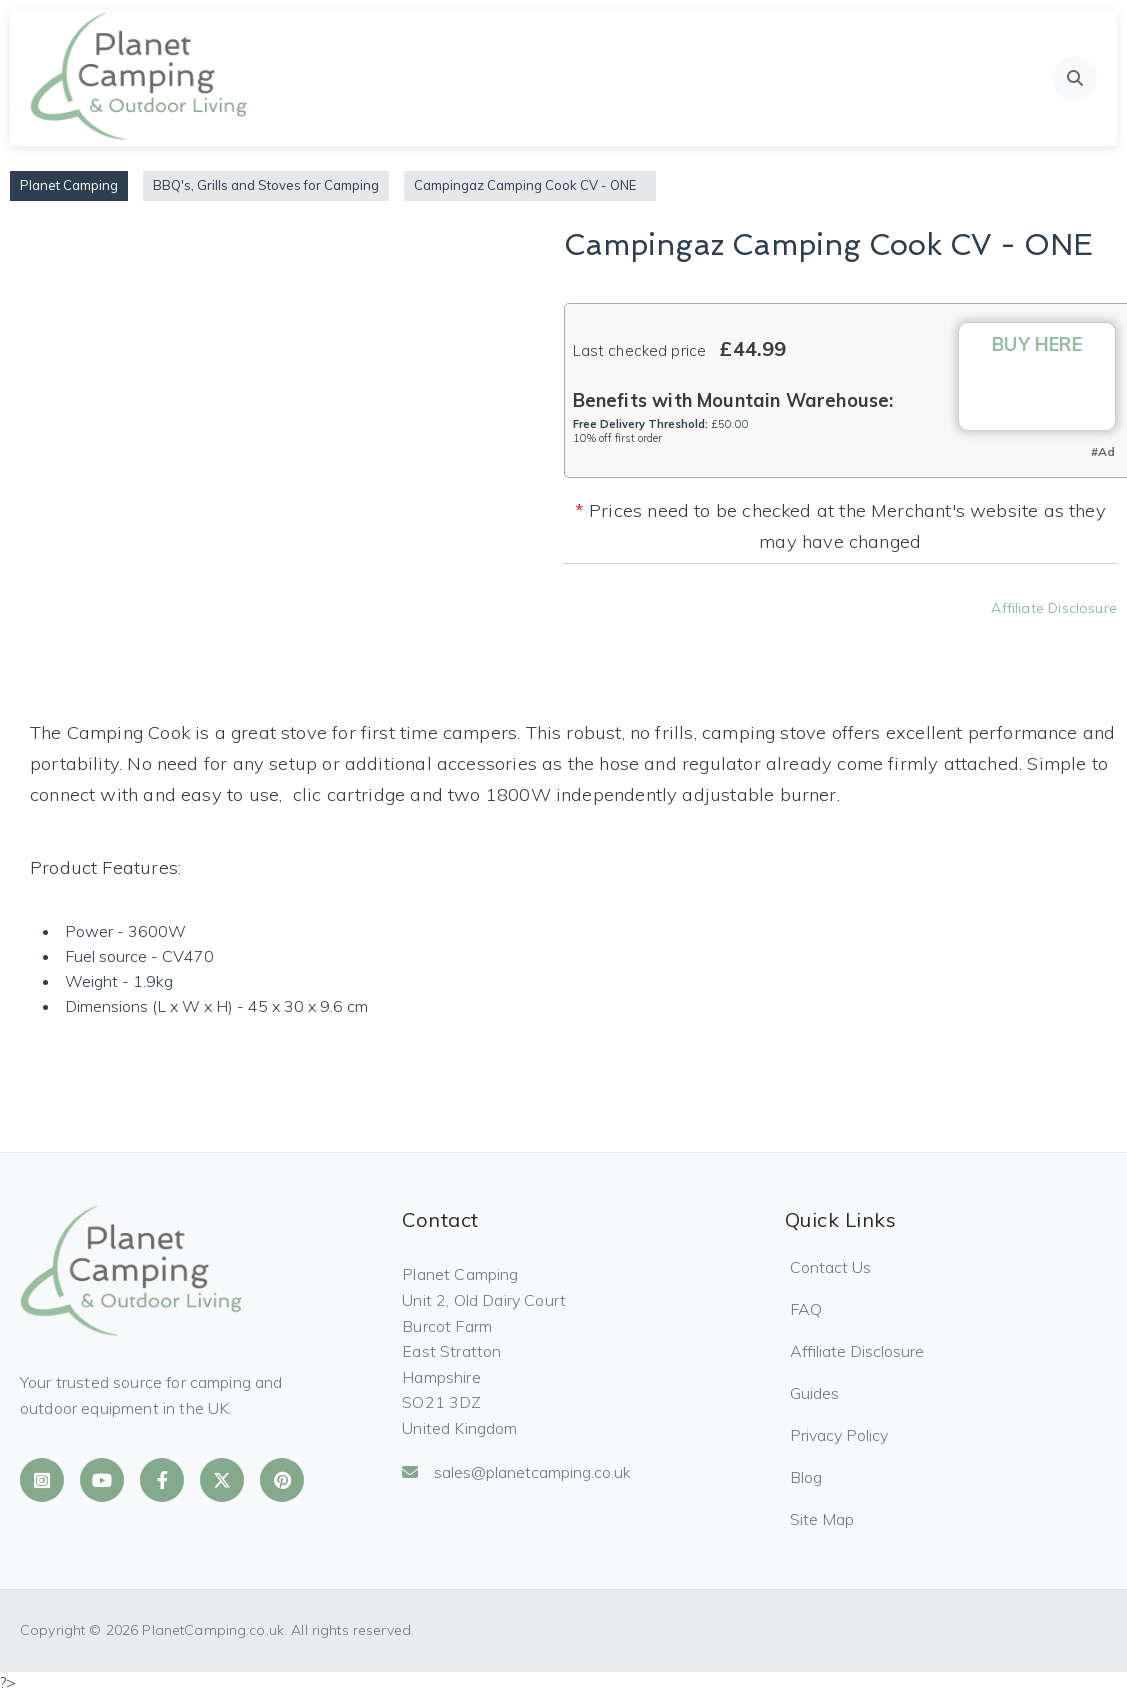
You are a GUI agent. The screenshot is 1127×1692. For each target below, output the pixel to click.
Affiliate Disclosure (1054, 608)
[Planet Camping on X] (222, 1480)
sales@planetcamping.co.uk (516, 1472)
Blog (806, 1477)
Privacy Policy (839, 1435)
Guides (814, 1393)
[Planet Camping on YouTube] (102, 1480)
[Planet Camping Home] (140, 78)
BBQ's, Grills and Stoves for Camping (266, 185)
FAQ (806, 1309)
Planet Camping (69, 185)
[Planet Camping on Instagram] (42, 1480)
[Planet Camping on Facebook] (162, 1480)
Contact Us (830, 1267)
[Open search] (1074, 78)
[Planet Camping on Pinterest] (282, 1480)
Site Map (822, 1519)
